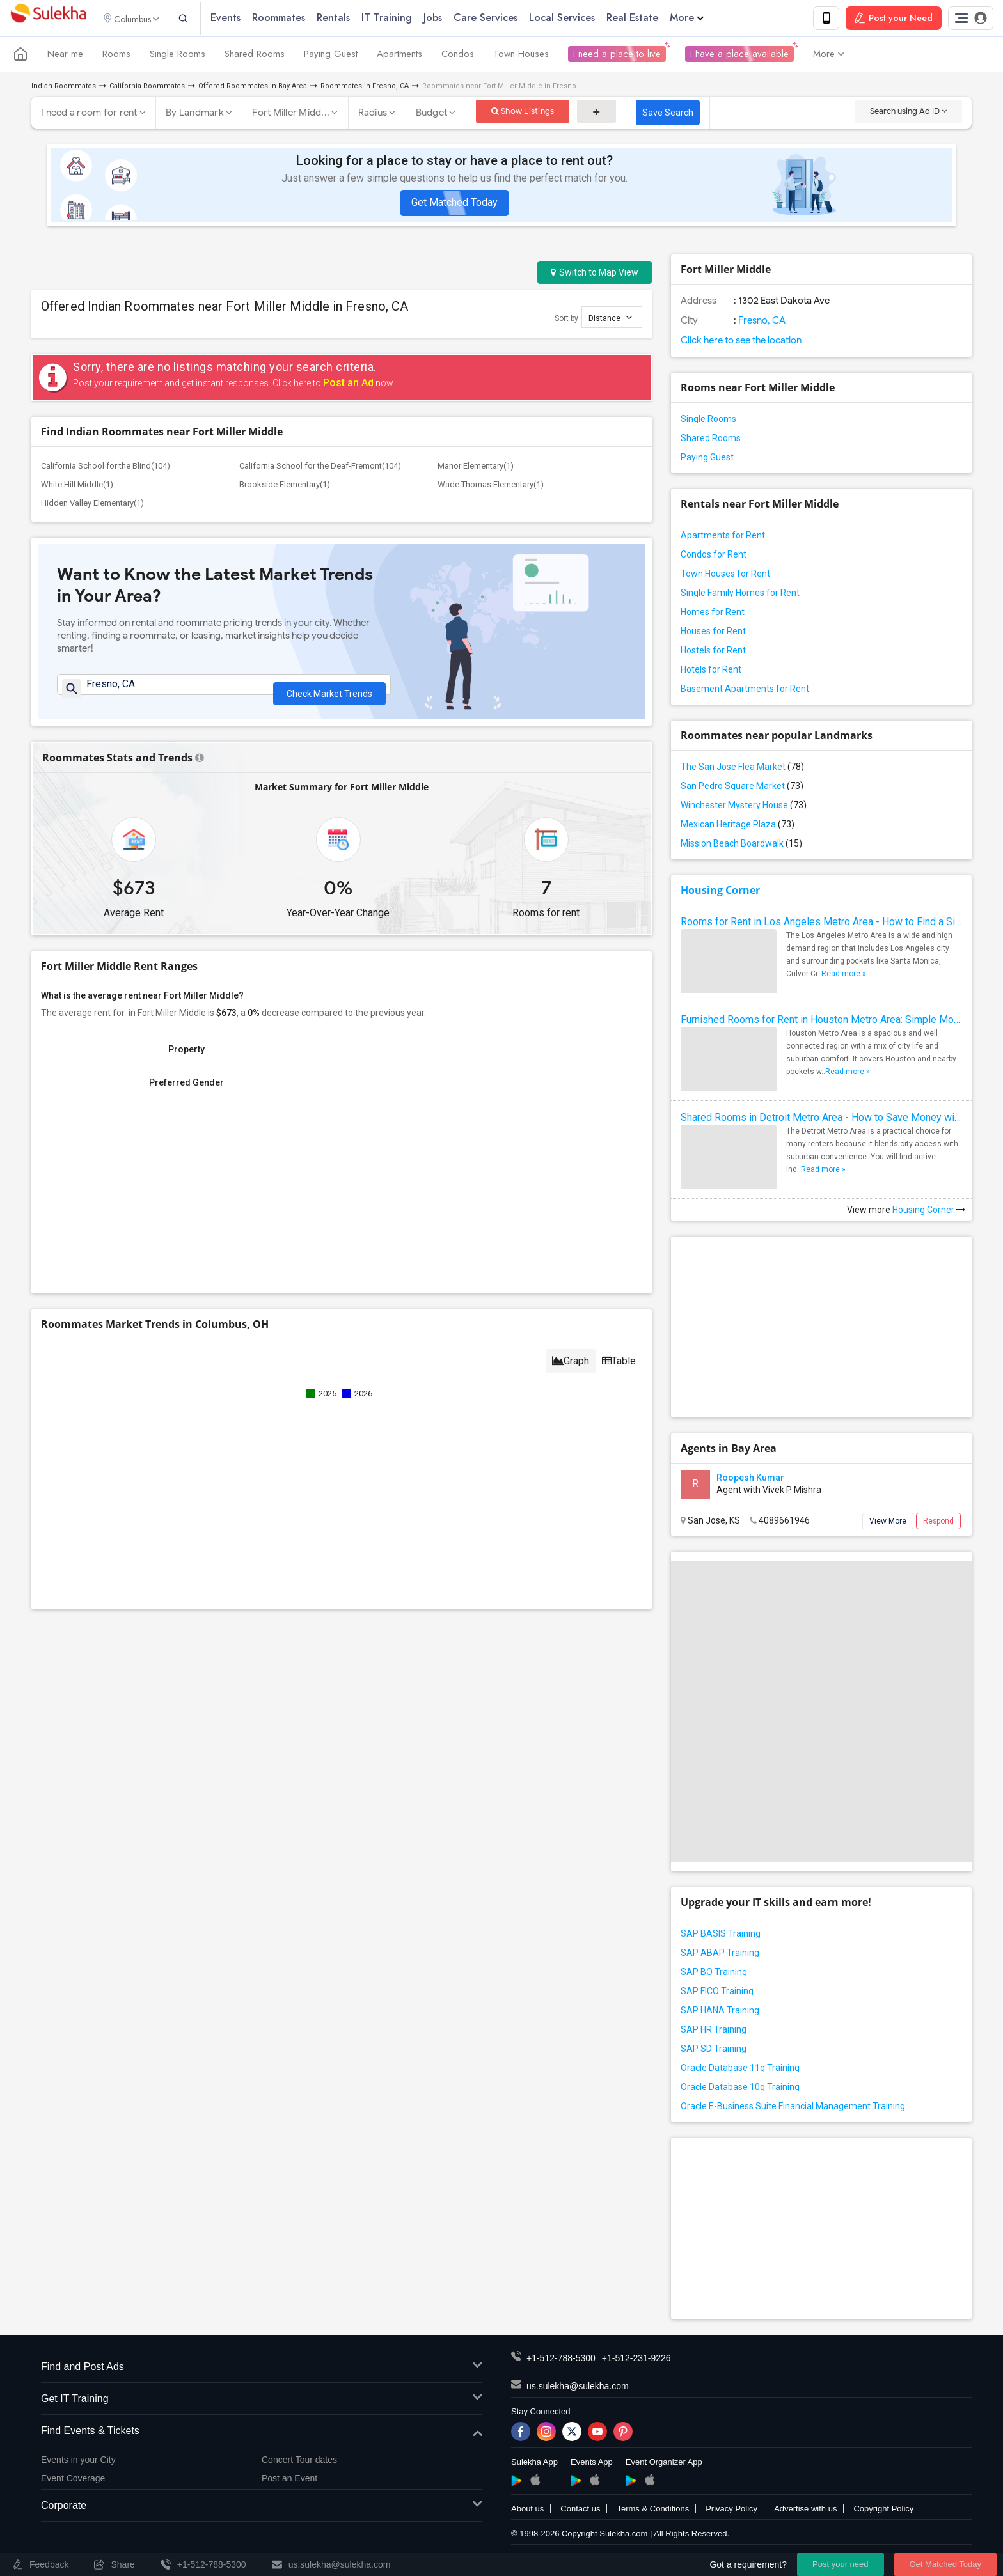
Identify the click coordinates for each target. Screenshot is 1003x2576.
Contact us (580, 2510)
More (703, 19)
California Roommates (147, 88)
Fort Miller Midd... (290, 114)
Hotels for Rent (711, 671)
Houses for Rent (713, 632)
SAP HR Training (713, 2031)
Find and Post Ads (261, 2369)
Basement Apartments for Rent (745, 690)
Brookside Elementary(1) (284, 486)
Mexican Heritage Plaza (737, 826)
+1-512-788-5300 (561, 2360)
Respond (938, 1522)
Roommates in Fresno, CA (364, 88)
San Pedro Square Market (742, 787)
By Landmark (195, 114)
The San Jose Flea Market (742, 768)
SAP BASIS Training (721, 1935)
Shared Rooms (255, 56)
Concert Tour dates (299, 2461)
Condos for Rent (713, 556)
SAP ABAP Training (720, 1954)
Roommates (294, 19)
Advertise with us (805, 2510)
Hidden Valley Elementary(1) (92, 505)
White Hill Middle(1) (77, 486)
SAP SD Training (713, 2050)
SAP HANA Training (720, 2012)
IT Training (402, 19)
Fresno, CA (761, 322)
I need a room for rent (89, 114)
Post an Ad (348, 385)
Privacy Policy (731, 2510)
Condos (457, 56)
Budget (432, 114)
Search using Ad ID (908, 112)
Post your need (840, 2564)
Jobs (448, 19)
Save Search (667, 114)
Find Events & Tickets (261, 2433)
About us (527, 2510)
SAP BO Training (714, 1973)
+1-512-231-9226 (636, 2360)
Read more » (843, 975)
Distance (610, 319)
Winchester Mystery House (744, 806)
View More (887, 1522)
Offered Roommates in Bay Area (252, 88)
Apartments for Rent (723, 537)
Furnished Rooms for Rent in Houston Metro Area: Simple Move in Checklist (821, 1021)
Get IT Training (261, 2401)
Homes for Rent (713, 613)
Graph (570, 1368)
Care (501, 19)
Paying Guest (331, 56)
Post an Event (289, 2480)
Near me (65, 56)
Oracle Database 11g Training (740, 2069)
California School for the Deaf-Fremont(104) (320, 467)
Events (241, 19)
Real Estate (648, 19)
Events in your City (78, 2461)
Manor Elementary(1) (476, 467)
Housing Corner (720, 892)
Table (619, 1368)
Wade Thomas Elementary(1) (491, 486)
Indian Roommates (63, 88)
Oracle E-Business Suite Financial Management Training (793, 2108)
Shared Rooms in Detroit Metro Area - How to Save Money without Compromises (821, 1119)
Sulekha (48, 19)
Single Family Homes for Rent (740, 594)
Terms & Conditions (653, 2510)
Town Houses (521, 56)
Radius (373, 114)
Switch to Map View (594, 274)
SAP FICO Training (717, 1992)
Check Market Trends (329, 692)
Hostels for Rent (713, 652)
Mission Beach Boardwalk (741, 845)
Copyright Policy (883, 2510)
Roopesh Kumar (750, 1479)
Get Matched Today (454, 204)
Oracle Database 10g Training (740, 2088)
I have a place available (739, 56)
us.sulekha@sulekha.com (577, 2388)
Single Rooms (177, 56)
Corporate (261, 2508)
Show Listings (523, 112)
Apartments (399, 56)
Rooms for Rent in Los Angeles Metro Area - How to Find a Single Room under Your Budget (821, 923)
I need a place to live (617, 56)
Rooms (116, 56)
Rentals (349, 19)
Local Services (578, 19)
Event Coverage (73, 2480)
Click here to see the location (741, 342)
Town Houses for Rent (725, 575)
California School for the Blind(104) (105, 467)
